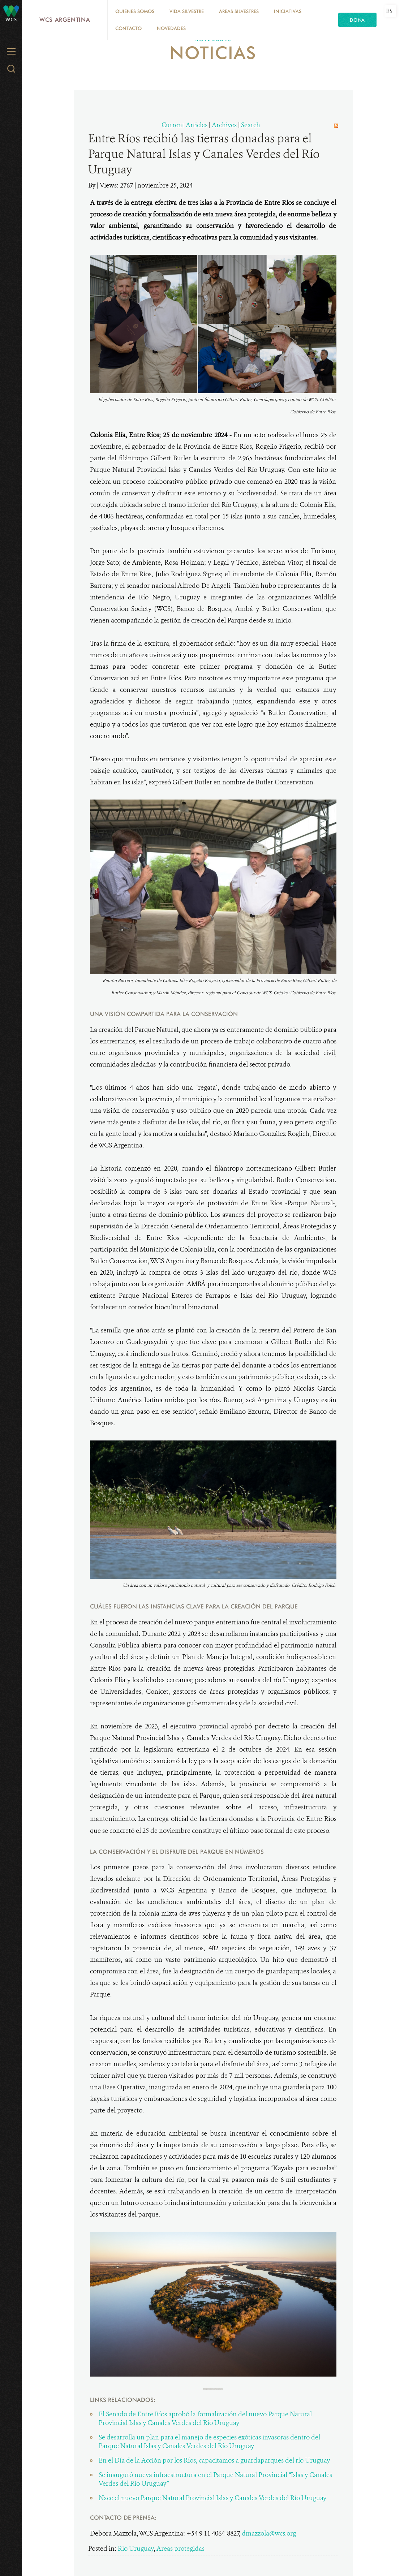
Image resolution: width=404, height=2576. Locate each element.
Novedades (171, 28)
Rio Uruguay (136, 2548)
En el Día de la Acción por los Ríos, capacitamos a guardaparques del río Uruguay (214, 2460)
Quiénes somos (134, 11)
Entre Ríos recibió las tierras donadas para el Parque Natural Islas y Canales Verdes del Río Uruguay (203, 154)
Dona (357, 20)
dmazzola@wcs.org (269, 2533)
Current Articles (184, 125)
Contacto (128, 28)
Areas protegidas (180, 2548)
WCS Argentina (64, 19)
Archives (224, 125)
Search (250, 125)
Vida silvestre (186, 11)
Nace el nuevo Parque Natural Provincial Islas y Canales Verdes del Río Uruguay (212, 2498)
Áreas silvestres (239, 11)
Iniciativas (287, 11)
